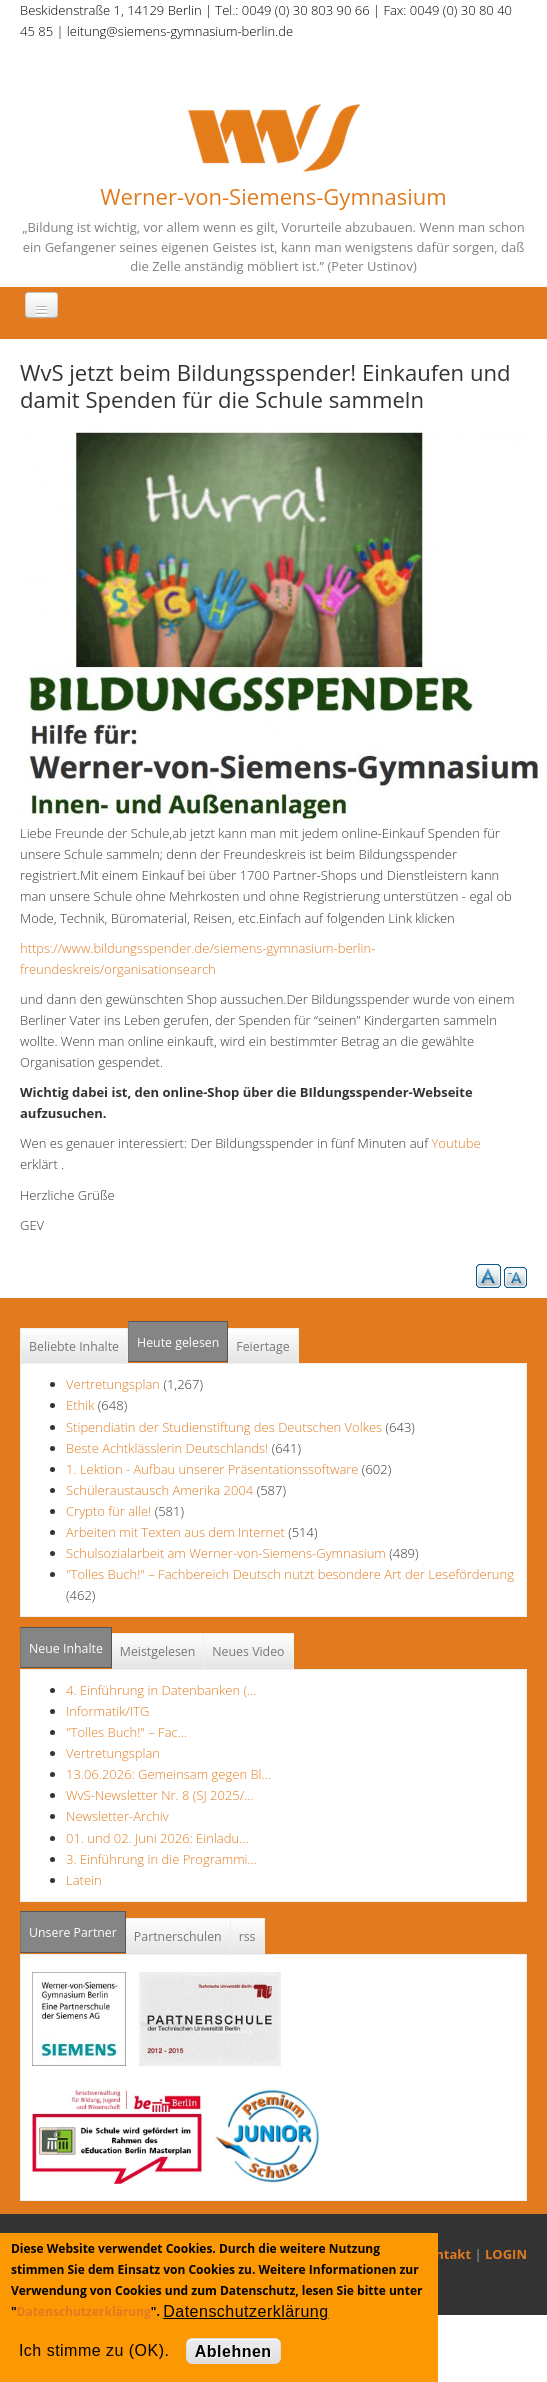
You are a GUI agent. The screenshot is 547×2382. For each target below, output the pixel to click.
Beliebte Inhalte (74, 1346)
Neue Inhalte (66, 1648)
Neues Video (248, 1651)
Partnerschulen (178, 1936)
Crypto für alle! (108, 1511)
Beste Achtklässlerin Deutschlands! (167, 1448)
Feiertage (262, 1346)
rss (247, 1936)
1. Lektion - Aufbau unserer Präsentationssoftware (212, 1469)
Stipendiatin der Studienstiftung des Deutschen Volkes (224, 1427)
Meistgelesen (158, 1651)
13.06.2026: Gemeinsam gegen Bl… (168, 1774)
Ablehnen (233, 2351)
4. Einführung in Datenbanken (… (161, 1690)
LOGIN (506, 2254)
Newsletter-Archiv (117, 1816)
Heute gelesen (178, 1342)
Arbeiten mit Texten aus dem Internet (175, 1532)
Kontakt (445, 2254)
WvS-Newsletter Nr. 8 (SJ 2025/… (160, 1795)
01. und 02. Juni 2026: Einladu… (157, 1838)
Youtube (461, 1143)
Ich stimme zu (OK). (94, 2350)
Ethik (80, 1405)
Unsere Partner (77, 1926)
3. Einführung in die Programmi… (161, 1859)
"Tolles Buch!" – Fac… (126, 1732)
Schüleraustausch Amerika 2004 (159, 1490)
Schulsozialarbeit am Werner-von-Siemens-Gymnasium (226, 1553)
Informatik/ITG (107, 1711)
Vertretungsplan (113, 1384)
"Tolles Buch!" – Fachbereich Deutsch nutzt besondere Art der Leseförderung (290, 1574)
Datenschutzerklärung (84, 2311)
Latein (84, 1880)
